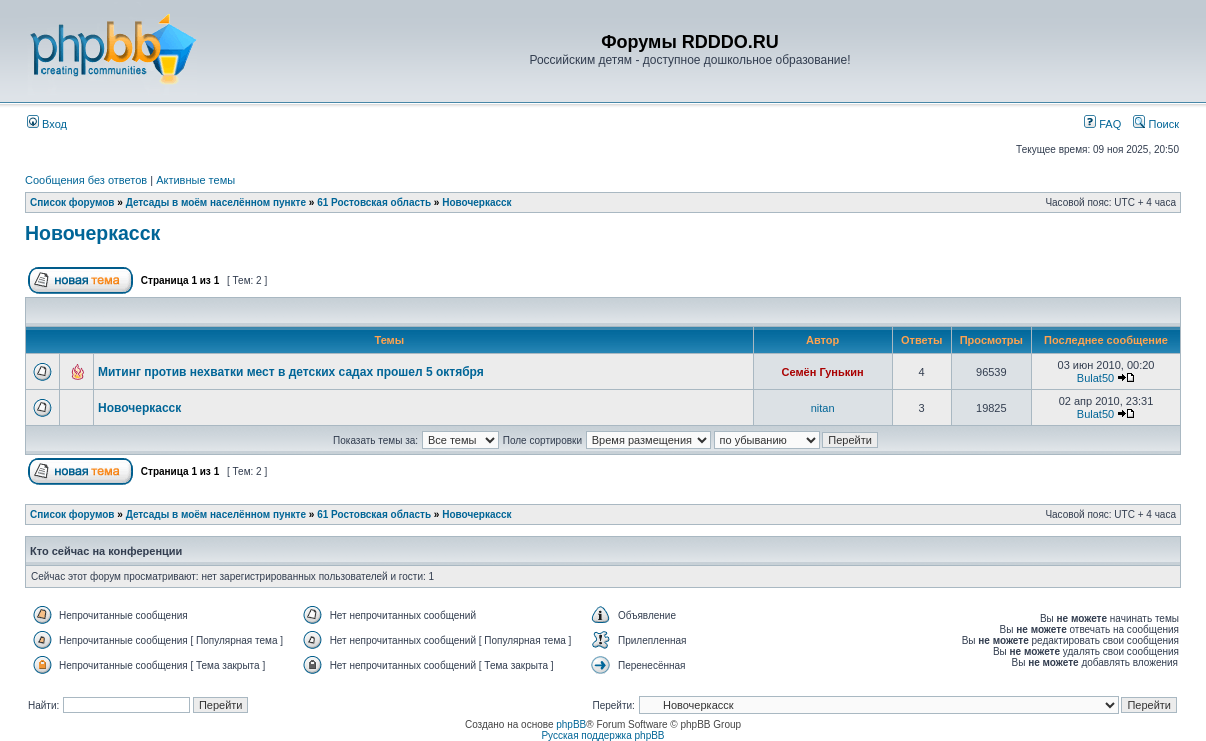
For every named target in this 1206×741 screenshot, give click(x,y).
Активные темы (195, 180)
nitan (823, 408)
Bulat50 (1095, 378)
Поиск (1156, 124)
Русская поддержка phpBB (602, 735)
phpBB (571, 724)
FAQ (1102, 124)
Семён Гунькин (823, 372)
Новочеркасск (476, 202)
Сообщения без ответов (86, 180)
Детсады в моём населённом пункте (216, 202)
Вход (47, 124)
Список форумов (72, 202)
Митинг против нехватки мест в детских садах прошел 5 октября (291, 372)
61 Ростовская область (374, 202)
